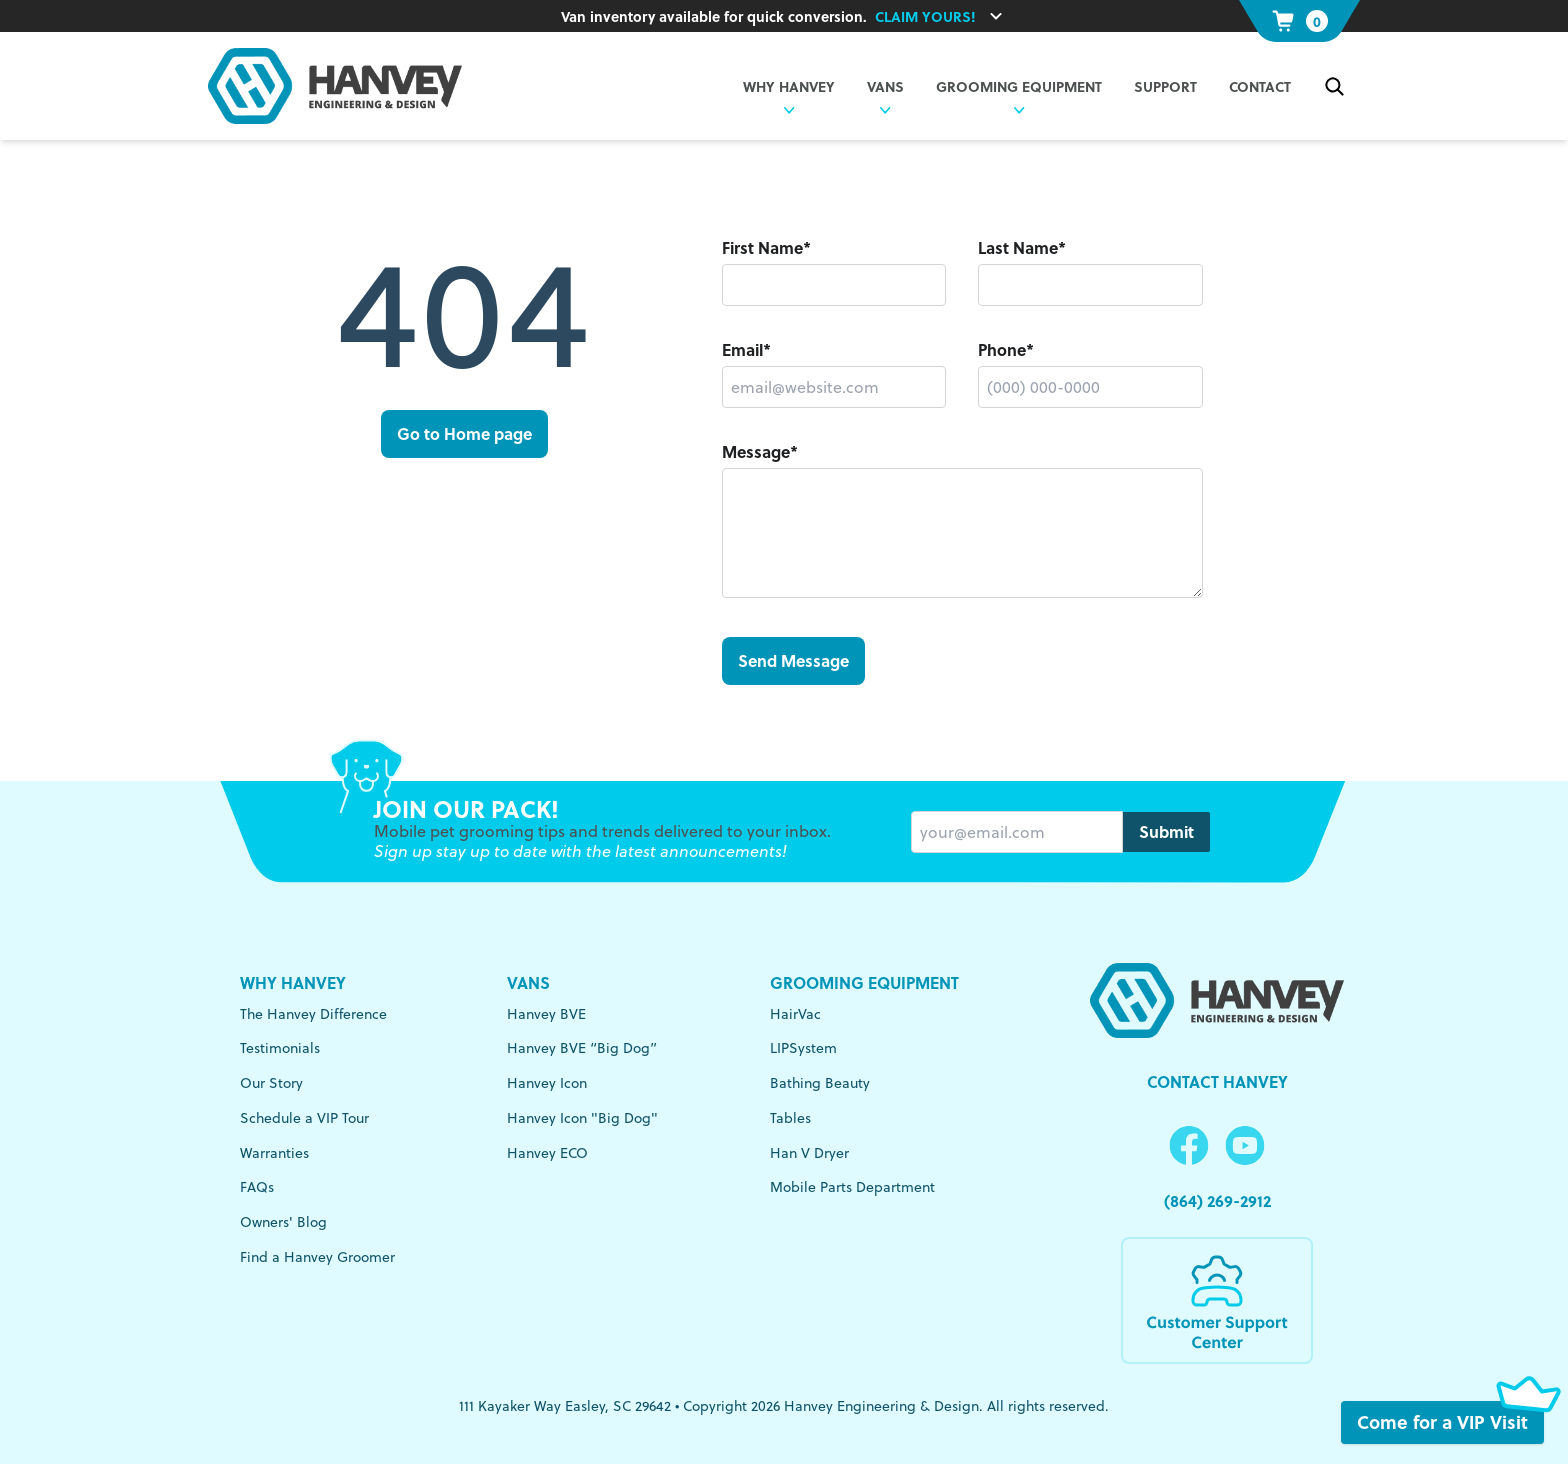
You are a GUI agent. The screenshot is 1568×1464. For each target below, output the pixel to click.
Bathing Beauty (820, 1083)
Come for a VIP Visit (1450, 1422)
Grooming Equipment (1019, 86)
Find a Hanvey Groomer (317, 1257)
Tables (790, 1118)
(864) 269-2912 (1217, 1200)
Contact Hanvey (1217, 1081)
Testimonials (280, 1048)
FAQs (257, 1187)
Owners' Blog (283, 1222)
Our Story (271, 1083)
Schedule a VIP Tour (304, 1118)
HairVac (795, 1014)
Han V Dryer (809, 1153)
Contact (1260, 86)
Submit (1166, 831)
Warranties (274, 1153)
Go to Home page (464, 433)
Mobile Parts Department (852, 1187)
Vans (528, 982)
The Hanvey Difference (313, 1014)
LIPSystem (803, 1048)
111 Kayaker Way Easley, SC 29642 (565, 1406)
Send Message (793, 660)
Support (1165, 86)
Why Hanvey (293, 982)
